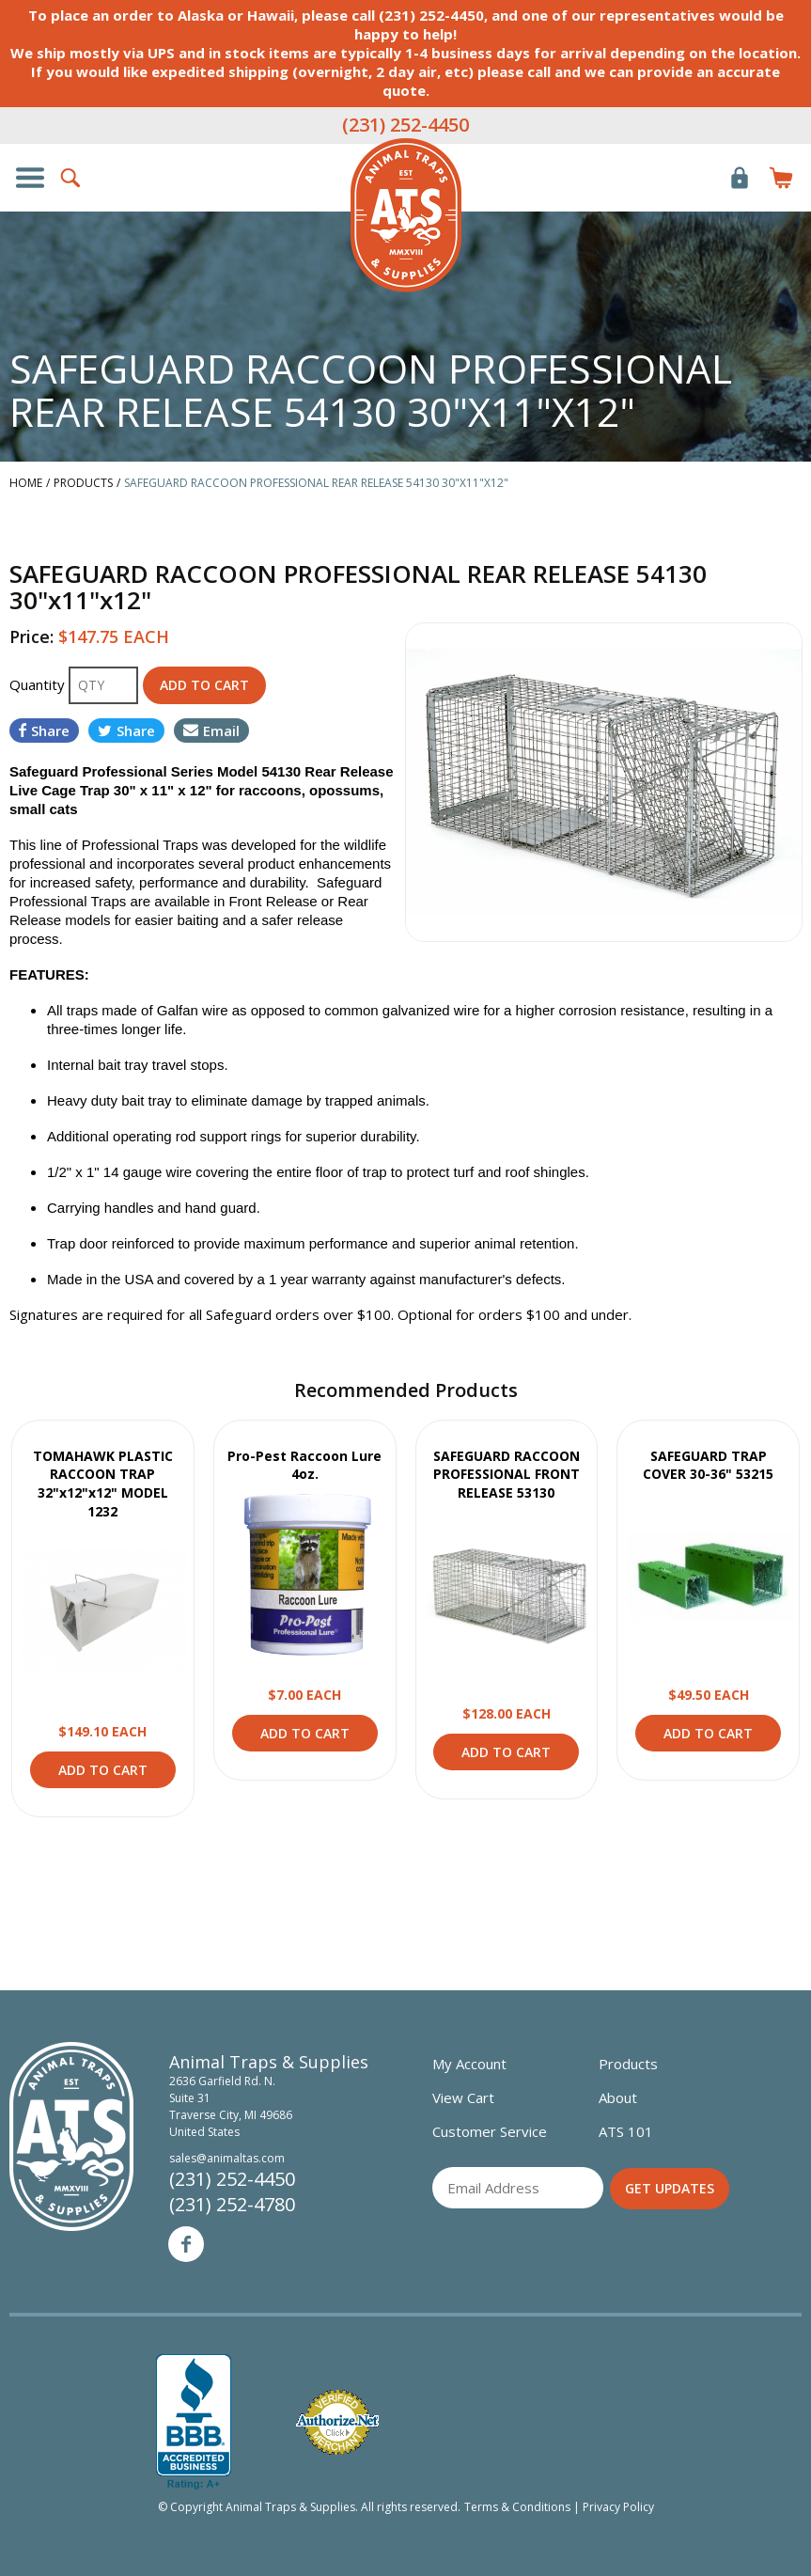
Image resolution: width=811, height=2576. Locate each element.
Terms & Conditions (517, 2507)
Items (781, 177)
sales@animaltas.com (227, 2158)
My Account (469, 2063)
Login (739, 177)
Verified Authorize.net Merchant (337, 2422)
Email (211, 730)
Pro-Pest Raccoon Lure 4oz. (304, 1465)
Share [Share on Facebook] (44, 730)
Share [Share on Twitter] (126, 730)
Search (71, 177)
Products (628, 2063)
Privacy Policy (618, 2507)
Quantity (39, 684)
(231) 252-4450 (405, 124)
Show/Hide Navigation (30, 177)
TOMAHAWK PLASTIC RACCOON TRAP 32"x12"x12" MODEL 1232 (103, 1483)
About (618, 2097)
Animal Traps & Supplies (406, 215)
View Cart (463, 2097)
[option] (604, 782)
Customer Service (489, 2131)
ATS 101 (626, 2131)
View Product (105, 1611)
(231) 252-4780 (232, 2204)
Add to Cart (103, 1770)
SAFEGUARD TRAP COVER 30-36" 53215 (708, 1465)
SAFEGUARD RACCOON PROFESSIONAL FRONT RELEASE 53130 (506, 1474)
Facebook (186, 2244)
